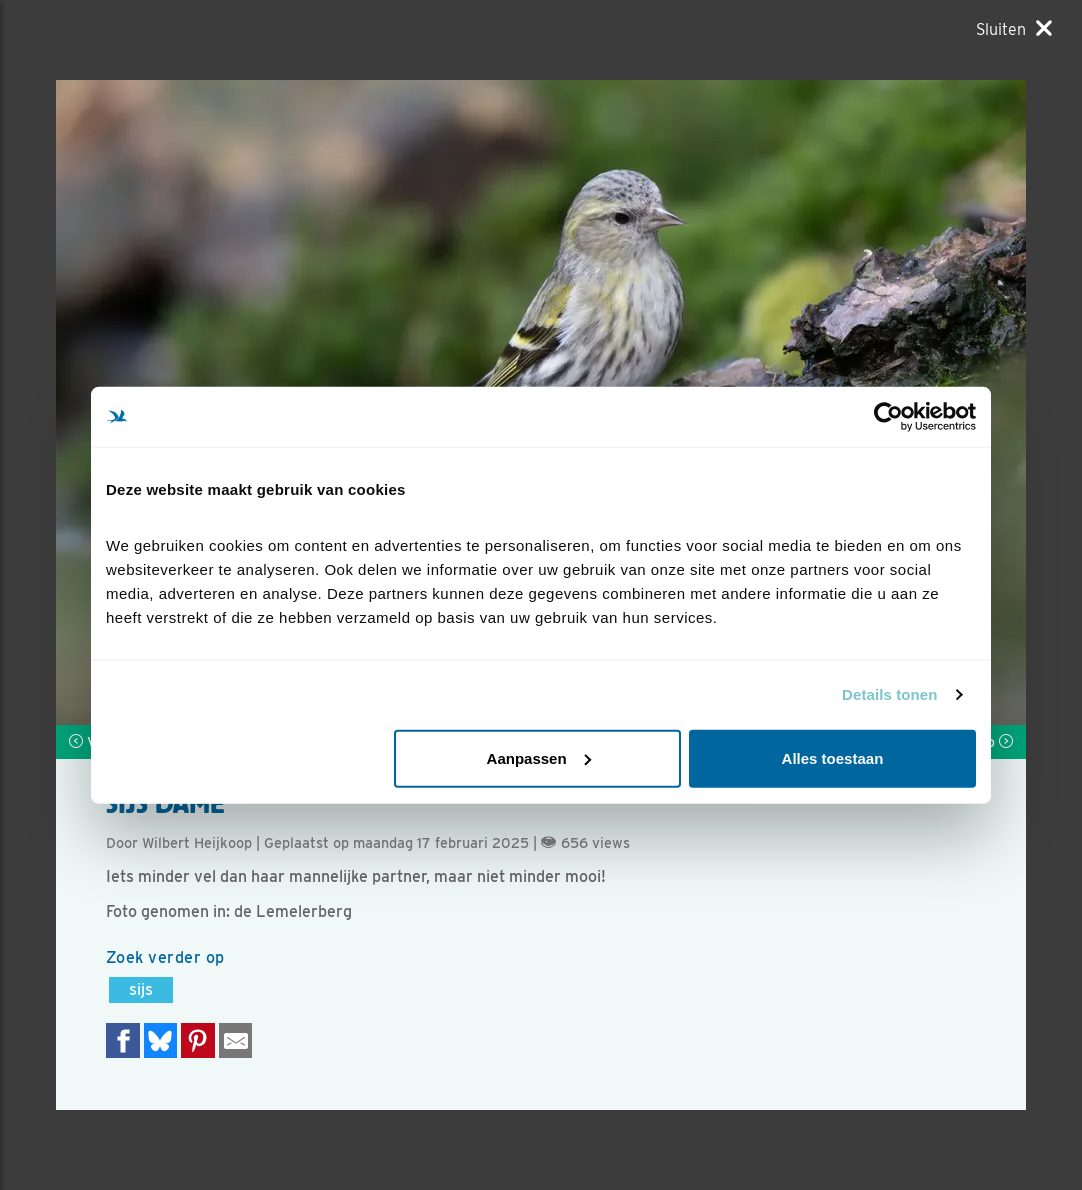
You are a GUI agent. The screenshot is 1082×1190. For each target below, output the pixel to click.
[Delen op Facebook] (123, 1040)
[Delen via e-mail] (236, 1040)
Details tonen (889, 694)
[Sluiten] (1014, 29)
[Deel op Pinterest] (198, 1040)
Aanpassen (539, 757)
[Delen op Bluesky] (161, 1040)
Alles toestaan (833, 757)
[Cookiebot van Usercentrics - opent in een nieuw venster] (888, 417)
